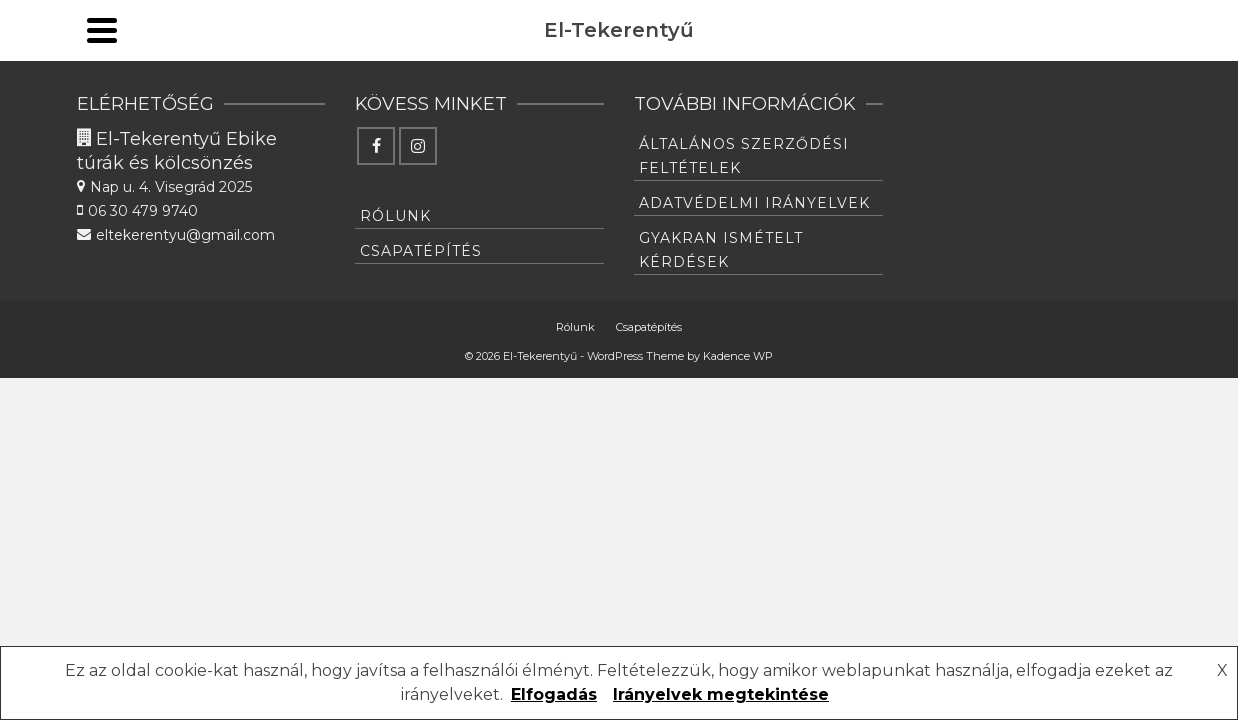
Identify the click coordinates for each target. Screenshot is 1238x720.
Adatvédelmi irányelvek (754, 415)
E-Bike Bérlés (534, 97)
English (1018, 97)
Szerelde (398, 97)
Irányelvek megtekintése (721, 694)
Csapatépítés (679, 180)
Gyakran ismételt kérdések (721, 462)
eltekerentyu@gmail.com (159, 35)
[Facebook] (1105, 75)
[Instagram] (1105, 117)
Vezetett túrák (730, 97)
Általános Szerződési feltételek (744, 368)
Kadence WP (738, 568)
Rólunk (529, 180)
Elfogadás (554, 694)
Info (907, 85)
